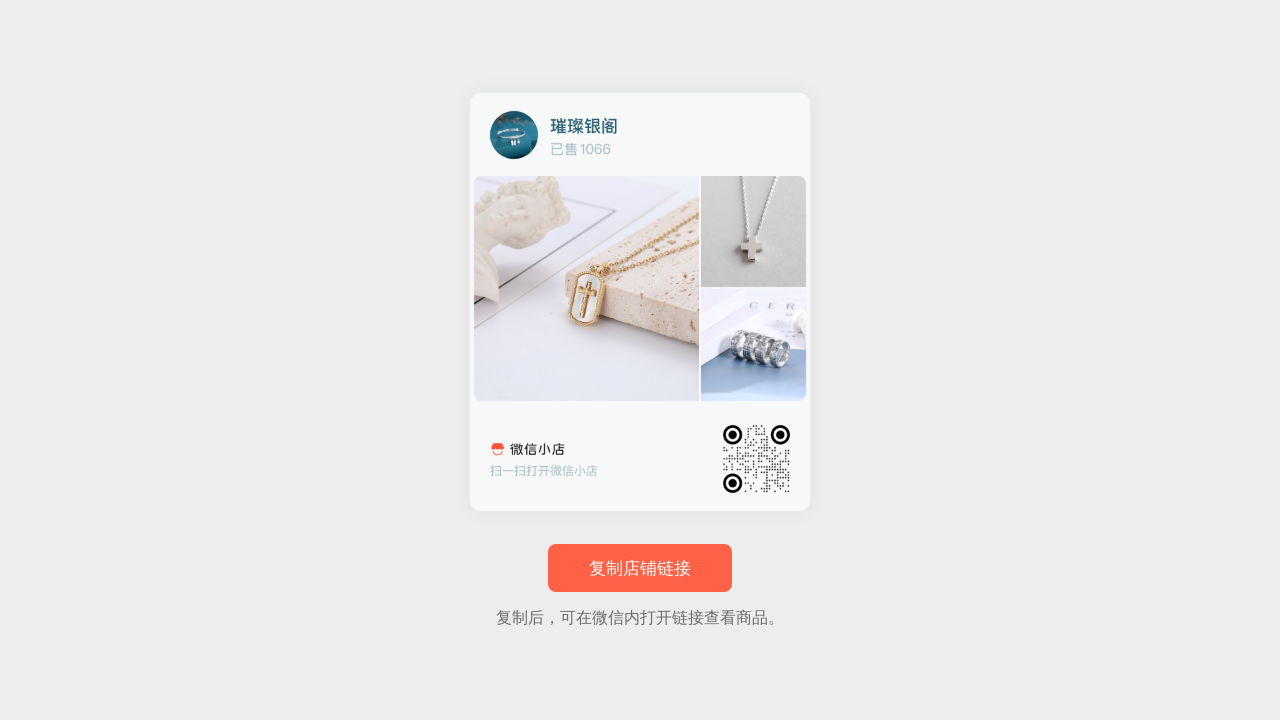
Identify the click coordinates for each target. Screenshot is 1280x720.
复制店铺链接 (640, 568)
